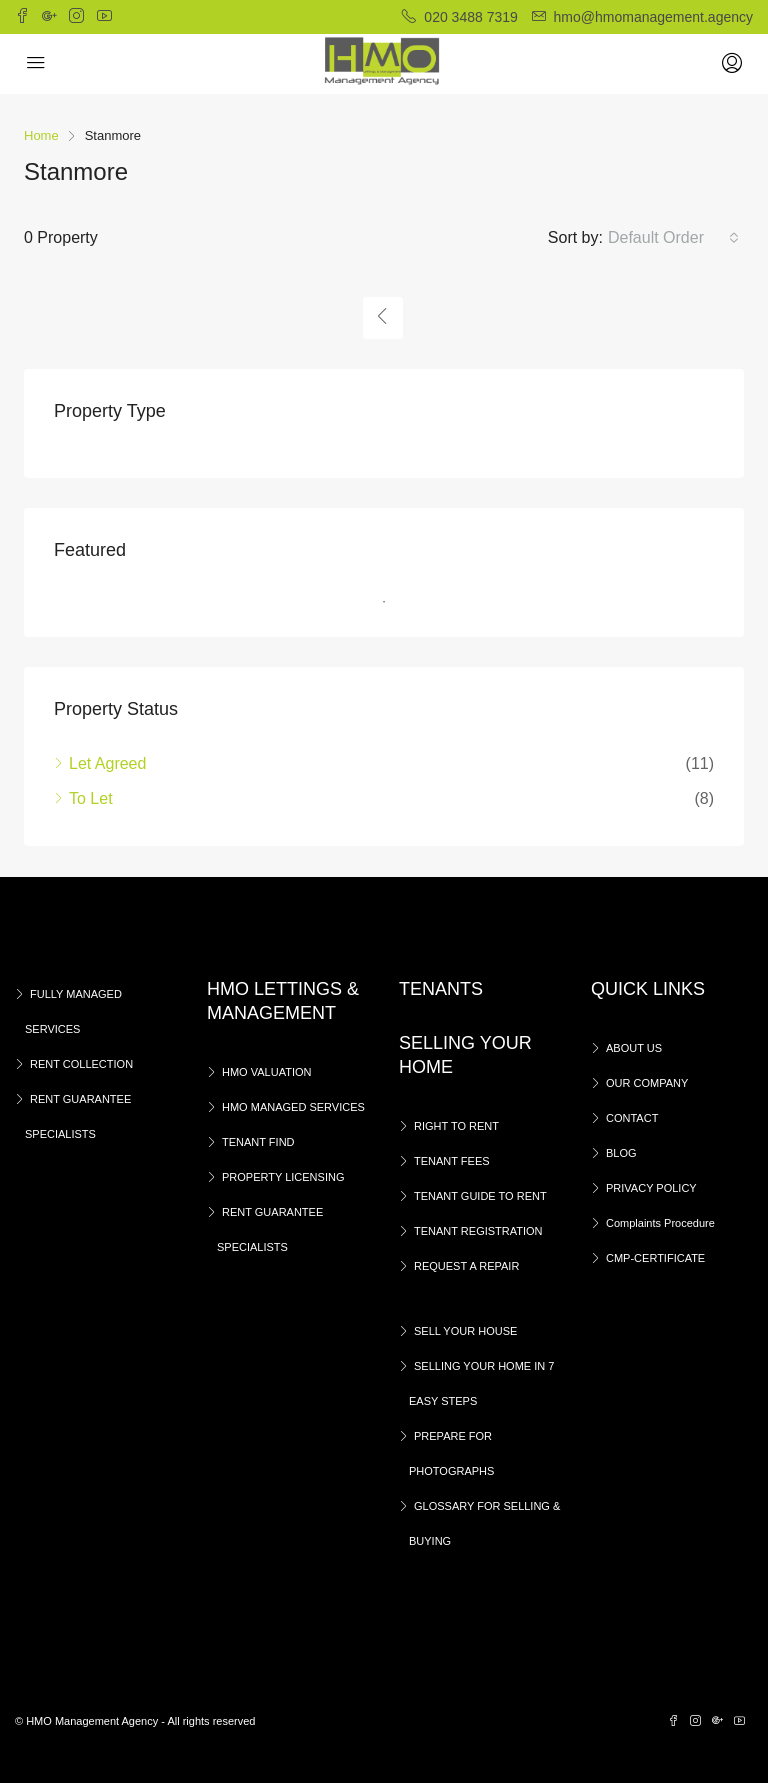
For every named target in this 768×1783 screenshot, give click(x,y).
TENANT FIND (258, 1142)
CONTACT (632, 1118)
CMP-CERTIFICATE (655, 1258)
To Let (91, 798)
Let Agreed (107, 763)
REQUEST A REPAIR (466, 1266)
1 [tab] (394, 602)
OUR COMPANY (647, 1083)
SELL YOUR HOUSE (465, 1331)
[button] (673, 238)
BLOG (621, 1153)
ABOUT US (634, 1048)
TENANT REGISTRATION (478, 1231)
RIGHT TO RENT (456, 1126)
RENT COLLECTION (81, 1064)
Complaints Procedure (660, 1223)
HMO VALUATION (266, 1072)
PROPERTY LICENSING (283, 1177)
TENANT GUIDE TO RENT (480, 1196)
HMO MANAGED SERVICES (293, 1107)
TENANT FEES (452, 1161)
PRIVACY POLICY (651, 1188)
